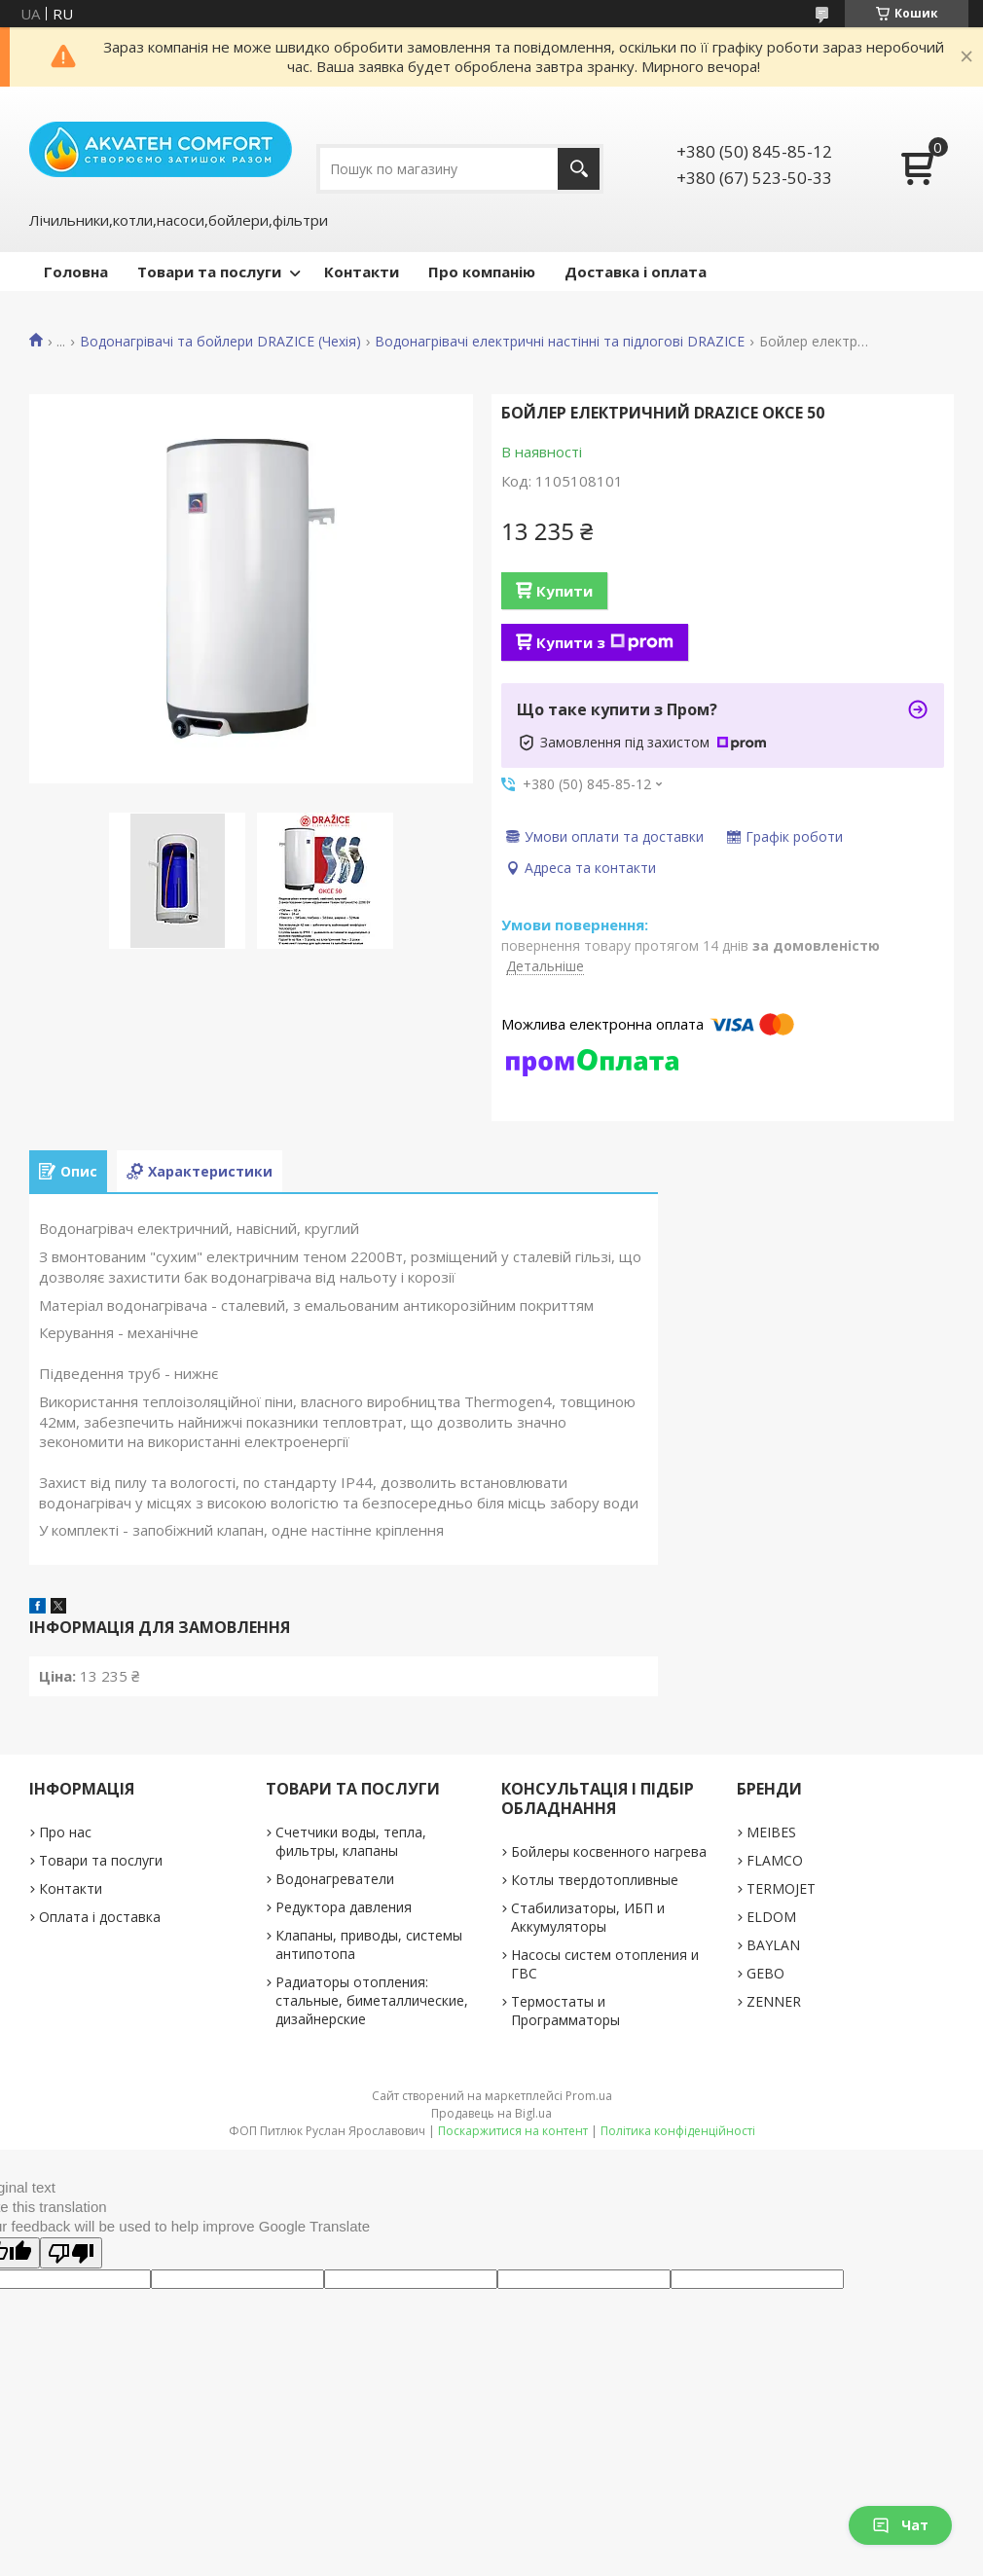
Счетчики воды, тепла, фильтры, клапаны (350, 1841)
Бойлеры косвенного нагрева (609, 1851)
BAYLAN (773, 1945)
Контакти (361, 271)
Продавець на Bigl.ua (491, 2113)
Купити (564, 590)
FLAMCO (774, 1860)
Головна (76, 271)
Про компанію (481, 271)
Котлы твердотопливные (594, 1879)
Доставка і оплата (635, 271)
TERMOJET (781, 1888)
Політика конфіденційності (678, 2130)
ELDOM (771, 1916)
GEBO (765, 1973)
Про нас (65, 1832)
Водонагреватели (334, 1878)
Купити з (605, 642)
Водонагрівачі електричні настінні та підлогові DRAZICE (560, 341)
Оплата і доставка (100, 1916)
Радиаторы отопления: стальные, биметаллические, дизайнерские (371, 2000)
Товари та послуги (209, 271)
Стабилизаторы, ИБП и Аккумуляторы (588, 1917)
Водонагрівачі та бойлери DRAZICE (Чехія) (220, 341)
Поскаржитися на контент (513, 2130)
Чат (900, 2525)
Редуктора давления (343, 1907)
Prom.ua (588, 2095)
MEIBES (771, 1832)
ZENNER (773, 2001)
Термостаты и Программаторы (565, 2010)
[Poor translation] (71, 2252)
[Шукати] (579, 169)
